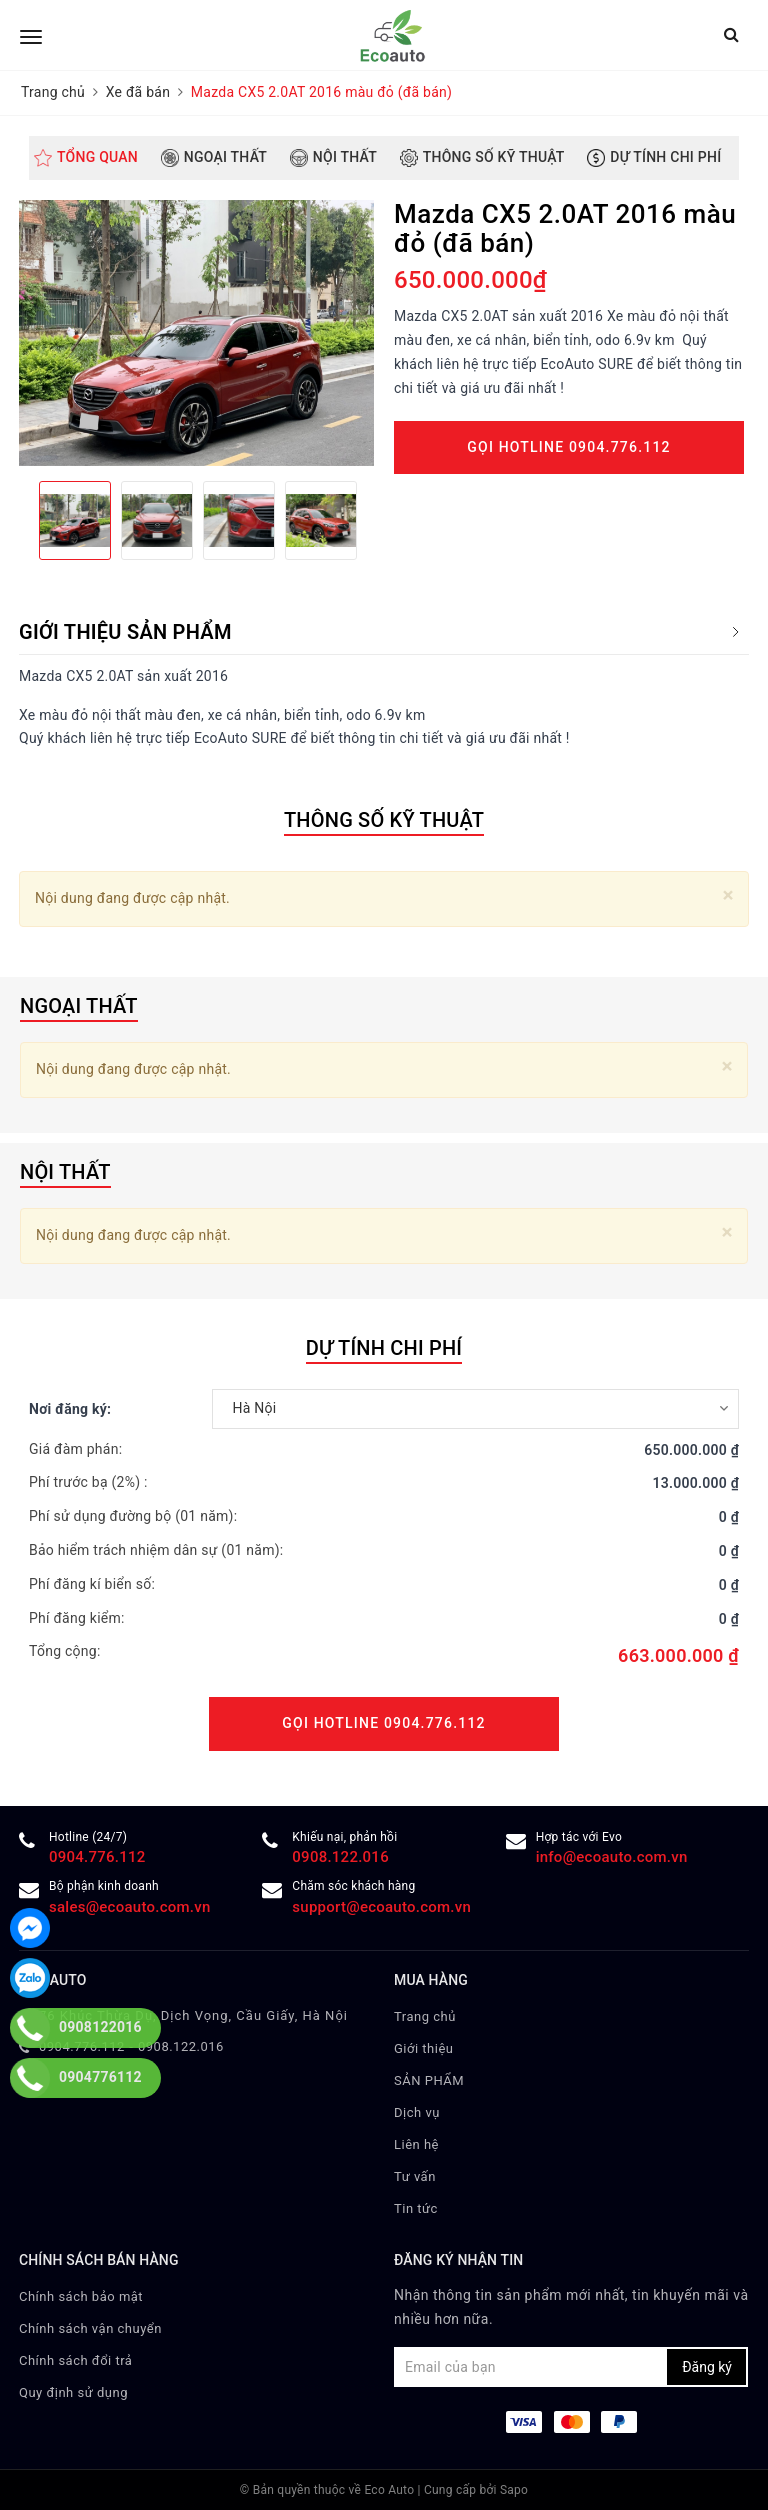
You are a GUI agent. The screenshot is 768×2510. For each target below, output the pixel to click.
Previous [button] (19, 520)
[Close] (728, 895)
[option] (196, 333)
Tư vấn (415, 2176)
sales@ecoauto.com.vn (130, 1907)
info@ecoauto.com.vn (612, 1857)
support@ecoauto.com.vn (381, 1907)
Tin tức (416, 2208)
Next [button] (374, 520)
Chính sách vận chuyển (90, 2328)
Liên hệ (416, 2144)
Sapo (514, 2490)
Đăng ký (707, 2367)
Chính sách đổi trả (75, 2360)
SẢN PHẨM (429, 2080)
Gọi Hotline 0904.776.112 (568, 447)
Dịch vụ (417, 2112)
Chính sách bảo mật (81, 2296)
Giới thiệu (423, 2048)
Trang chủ (425, 2016)
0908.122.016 (340, 1857)
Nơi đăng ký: (70, 1409)
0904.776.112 (97, 1857)
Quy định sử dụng (73, 2392)
